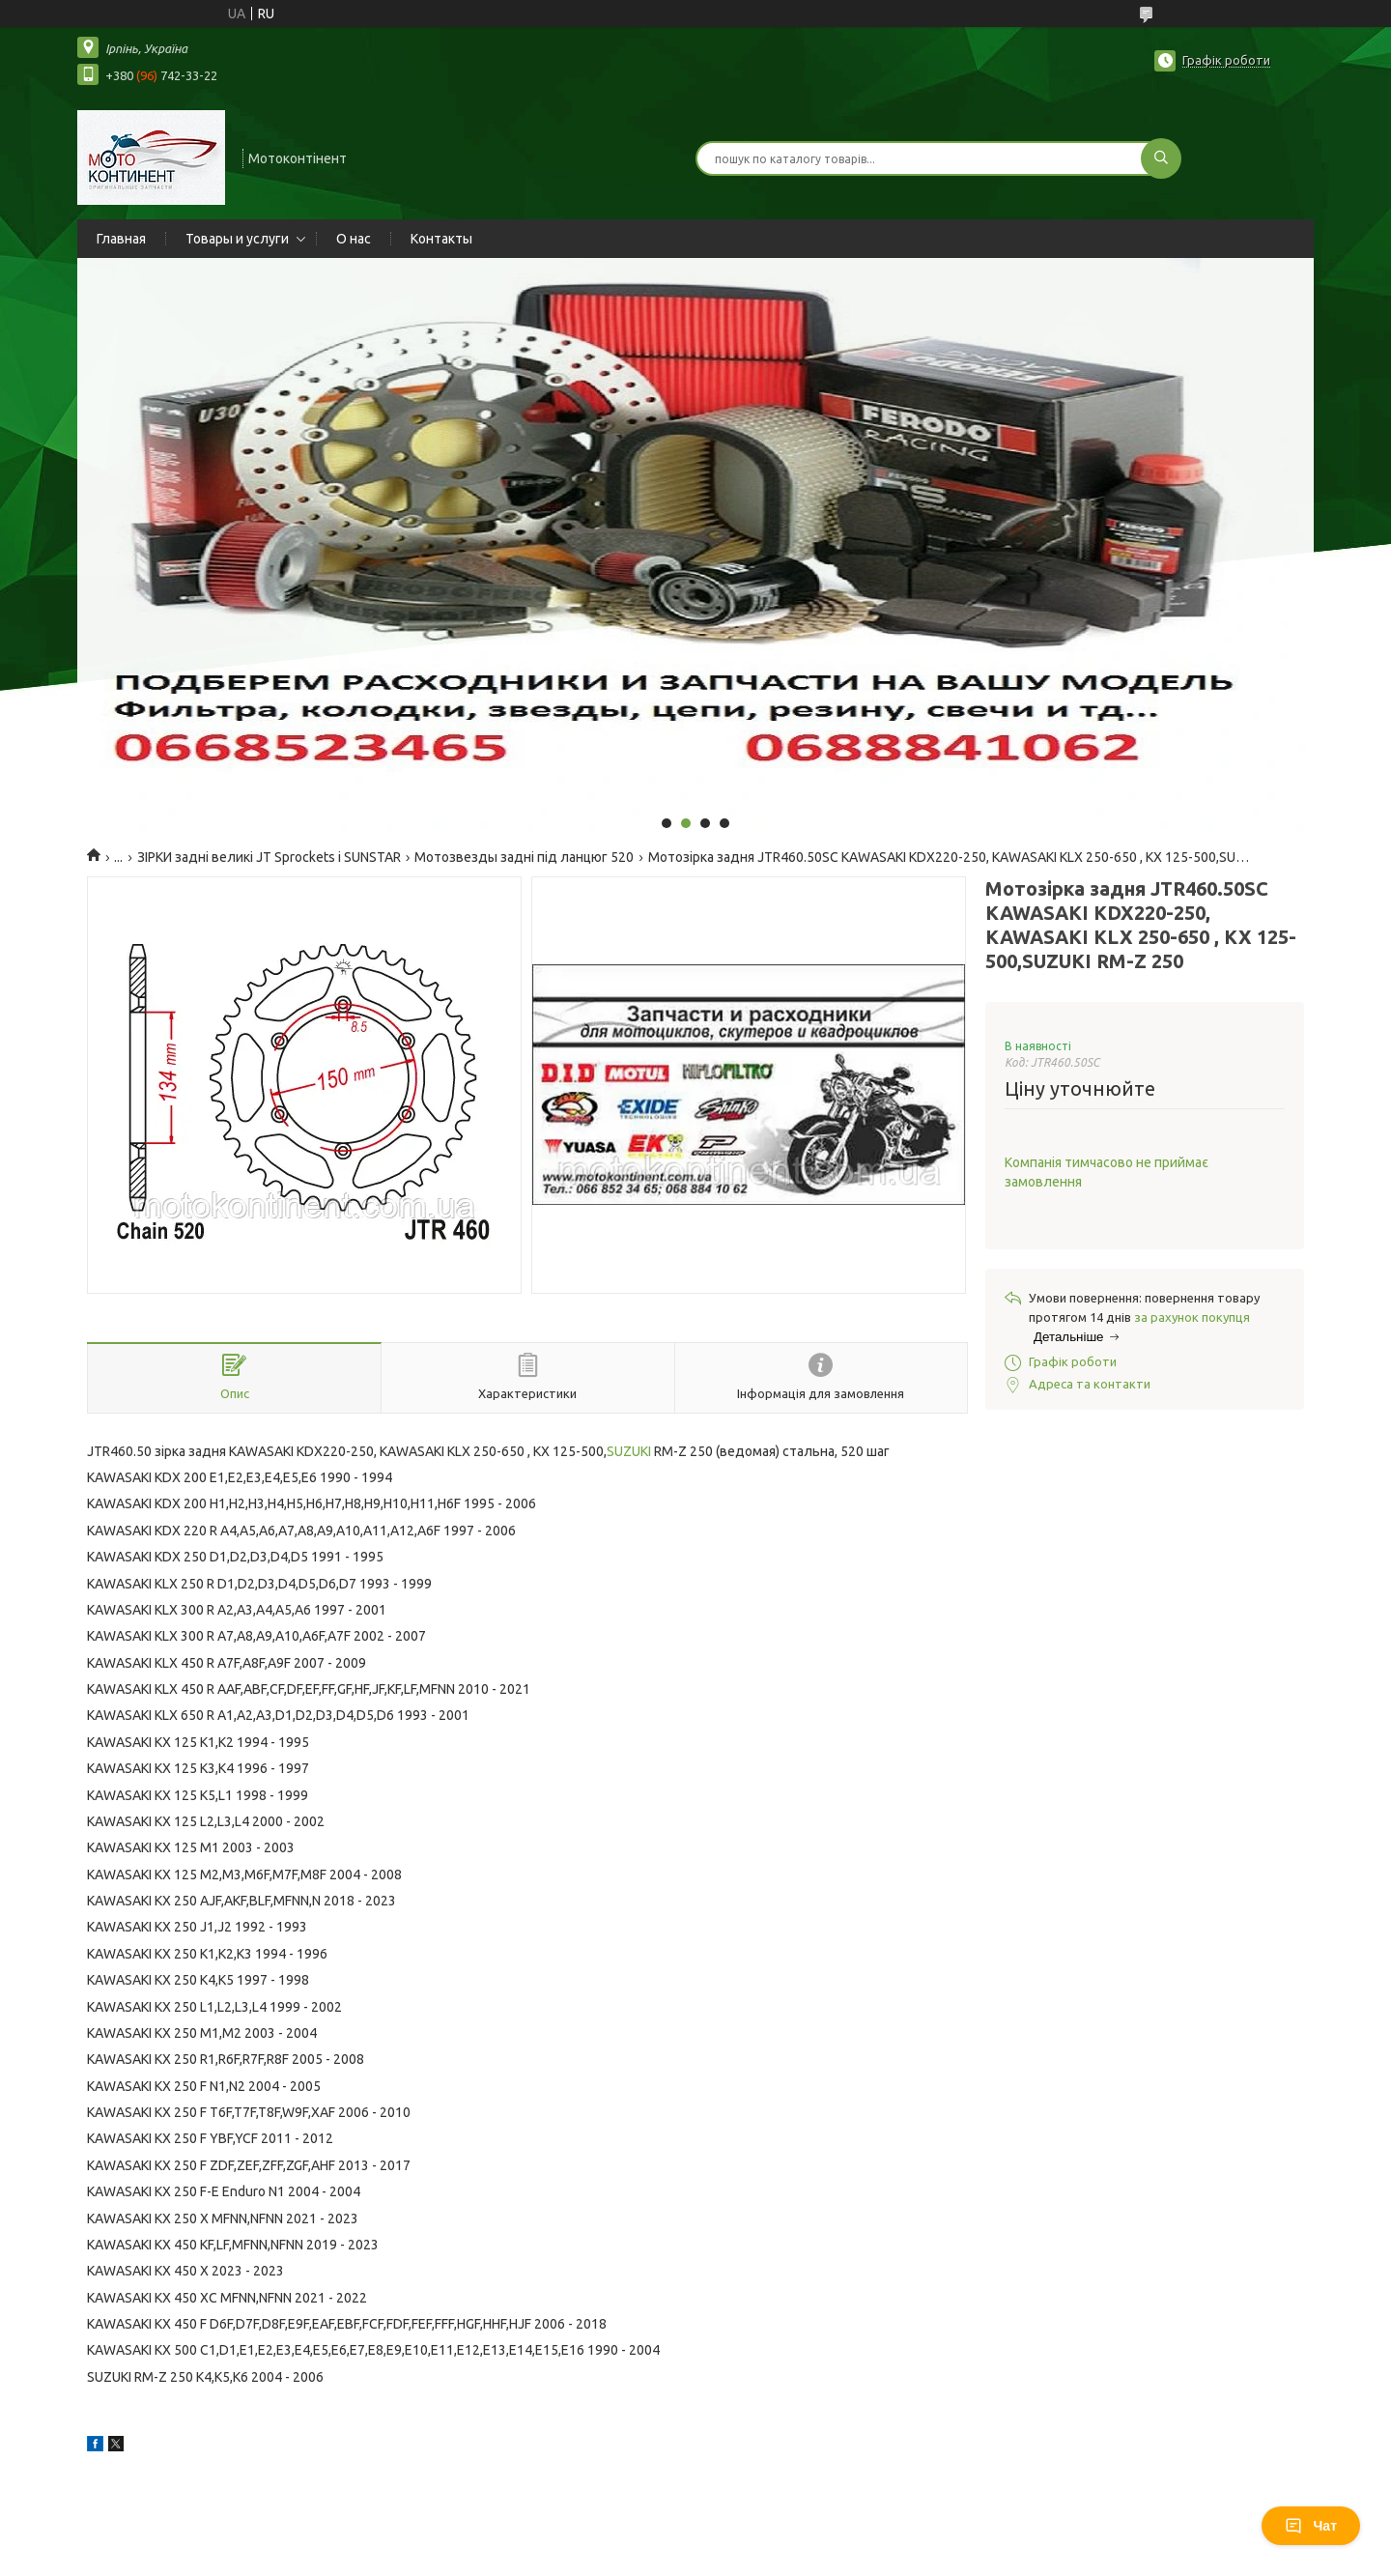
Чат (1311, 2525)
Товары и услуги (237, 238)
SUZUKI (629, 1451)
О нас (353, 238)
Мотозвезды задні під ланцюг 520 (524, 857)
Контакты (441, 238)
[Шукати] (1161, 158)
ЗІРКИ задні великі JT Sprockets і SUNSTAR (269, 857)
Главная (121, 238)
